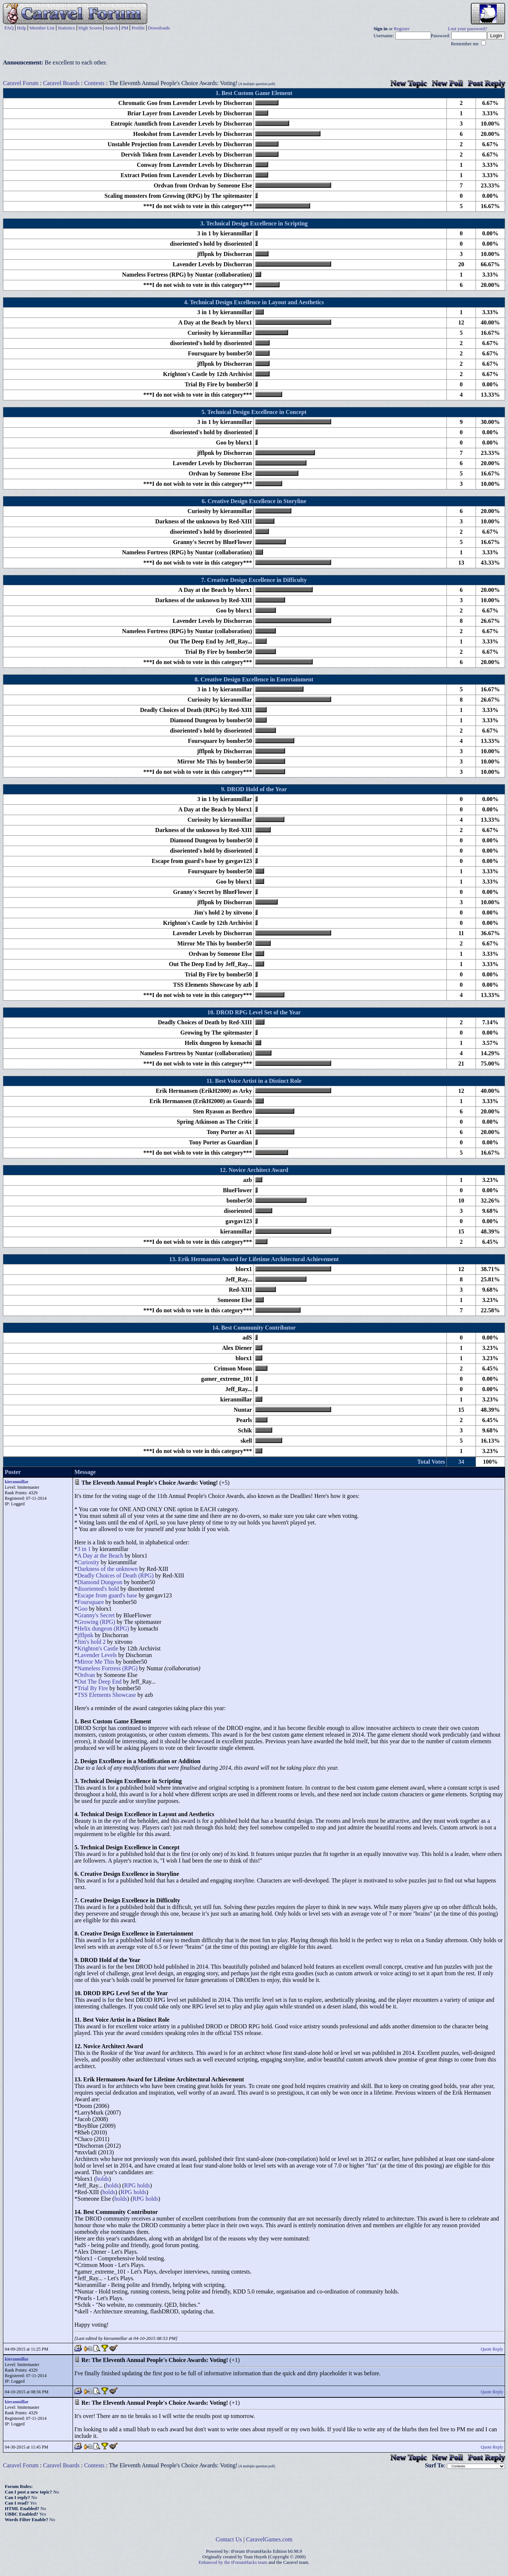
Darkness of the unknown (107, 1569)
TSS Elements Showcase (106, 1695)
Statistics (66, 28)
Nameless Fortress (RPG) (107, 1668)
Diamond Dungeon (99, 1582)
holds (102, 2179)
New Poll (447, 83)
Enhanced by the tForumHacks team (233, 2562)
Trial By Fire (92, 1688)
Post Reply (486, 83)
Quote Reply (492, 2349)
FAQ (9, 28)
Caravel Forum (20, 83)
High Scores (90, 28)
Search (111, 28)
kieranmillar (17, 1481)
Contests (94, 83)
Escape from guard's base (107, 1595)
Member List (42, 28)
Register (402, 28)
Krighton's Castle (97, 1648)
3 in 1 (84, 1549)
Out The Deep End (99, 1681)
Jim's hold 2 (91, 1642)
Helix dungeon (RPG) (103, 1628)
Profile (138, 28)
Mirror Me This (95, 1662)
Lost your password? (467, 28)
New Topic (408, 83)
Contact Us (229, 2539)
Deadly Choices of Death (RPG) (115, 1575)
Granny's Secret (96, 1615)
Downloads (159, 28)
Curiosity (88, 1562)
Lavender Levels (97, 1655)
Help (21, 28)
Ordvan (86, 1675)
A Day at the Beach (100, 1555)
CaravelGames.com (269, 2539)
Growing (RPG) (96, 1622)
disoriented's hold (98, 1589)
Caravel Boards (61, 83)
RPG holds (137, 2185)
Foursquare (90, 1602)
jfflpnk (85, 1635)
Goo (82, 1608)
